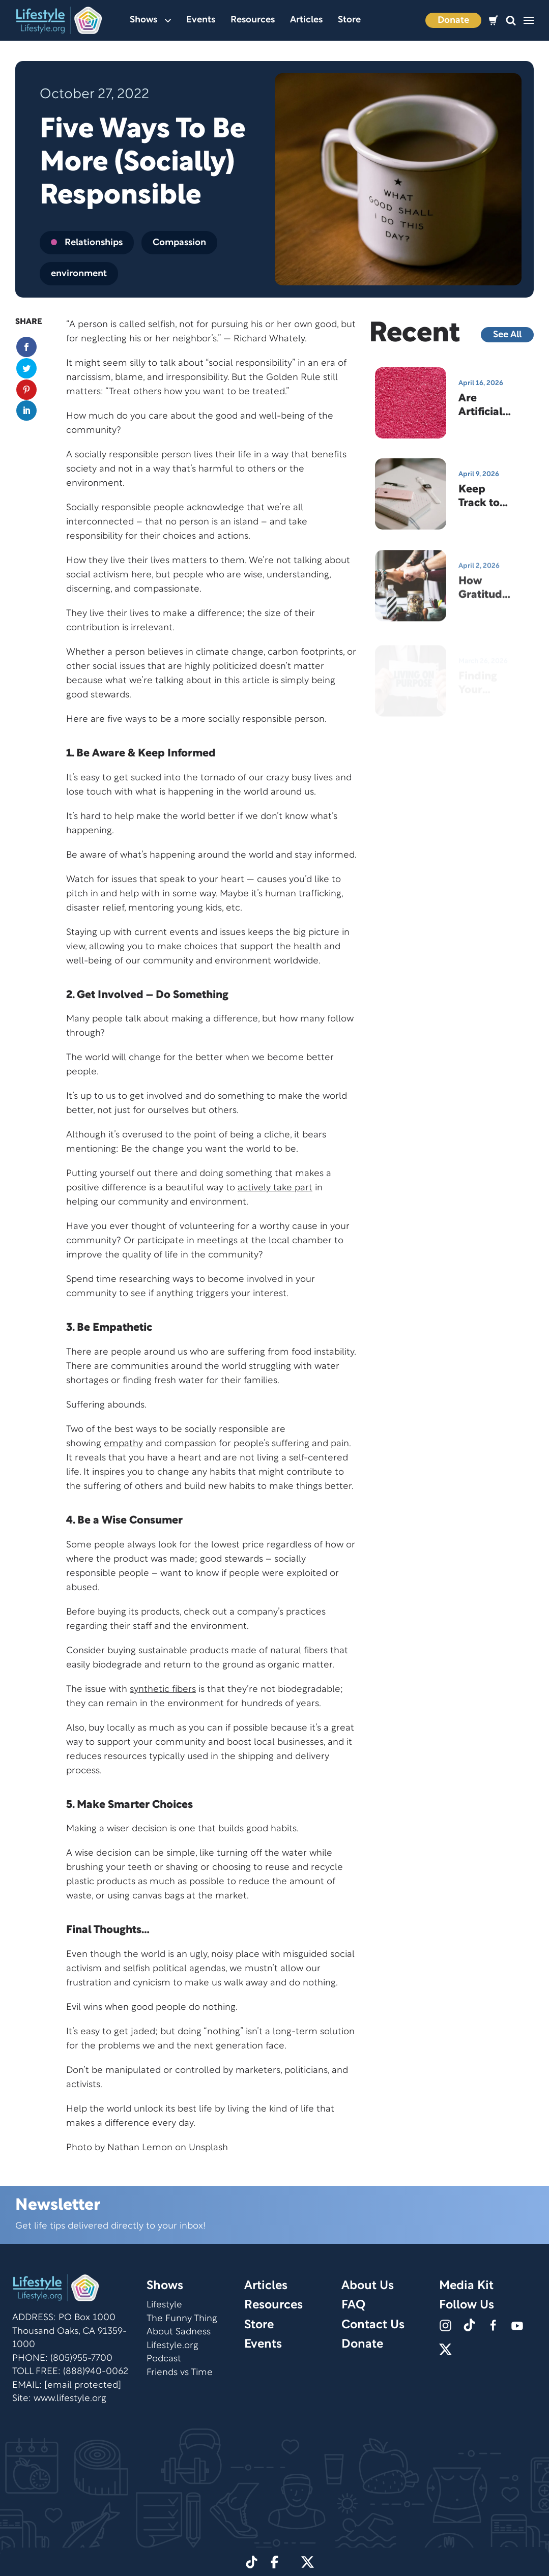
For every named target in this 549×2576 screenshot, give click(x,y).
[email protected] (82, 2385)
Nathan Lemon (139, 2148)
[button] (511, 20)
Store (349, 20)
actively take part (275, 1188)
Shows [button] (150, 20)
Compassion (179, 243)
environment (79, 274)
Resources (252, 20)
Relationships (87, 243)
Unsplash (208, 2148)
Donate (453, 20)
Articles (306, 20)
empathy (123, 1444)
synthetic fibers (163, 1689)
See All (507, 335)
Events (200, 20)
